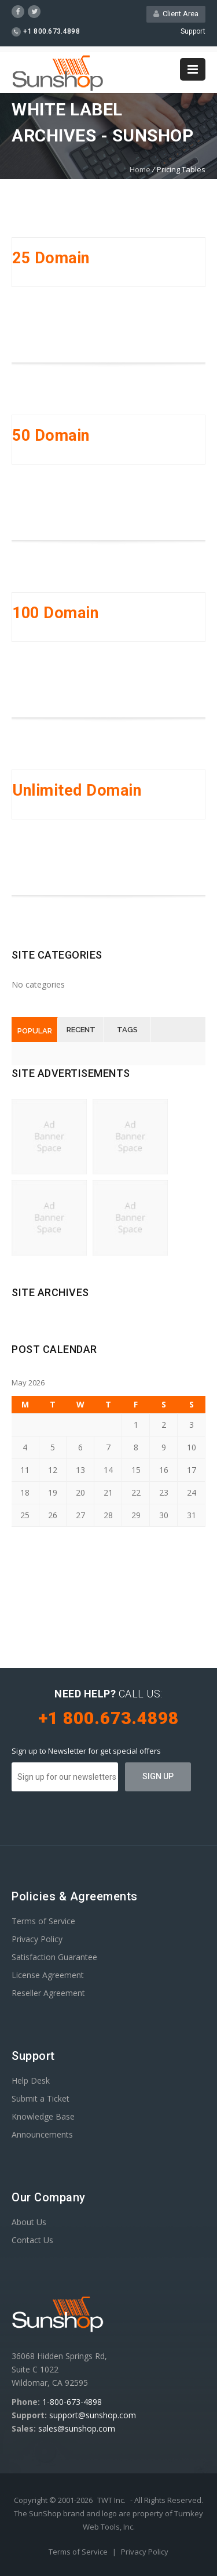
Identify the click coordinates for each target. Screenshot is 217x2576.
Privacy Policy (37, 1938)
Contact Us (32, 2239)
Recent (81, 1029)
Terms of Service (43, 1920)
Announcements (42, 2134)
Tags (127, 1029)
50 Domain (51, 435)
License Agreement (48, 1974)
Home (140, 169)
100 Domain (55, 613)
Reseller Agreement (48, 1992)
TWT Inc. (111, 2500)
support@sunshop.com (92, 2415)
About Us (29, 2221)
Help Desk (31, 2080)
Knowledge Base (43, 2116)
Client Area (175, 13)
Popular (34, 1030)
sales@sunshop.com (76, 2428)
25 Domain (51, 258)
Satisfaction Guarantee (54, 1956)
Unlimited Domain (76, 790)
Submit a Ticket (40, 2098)
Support (193, 31)
